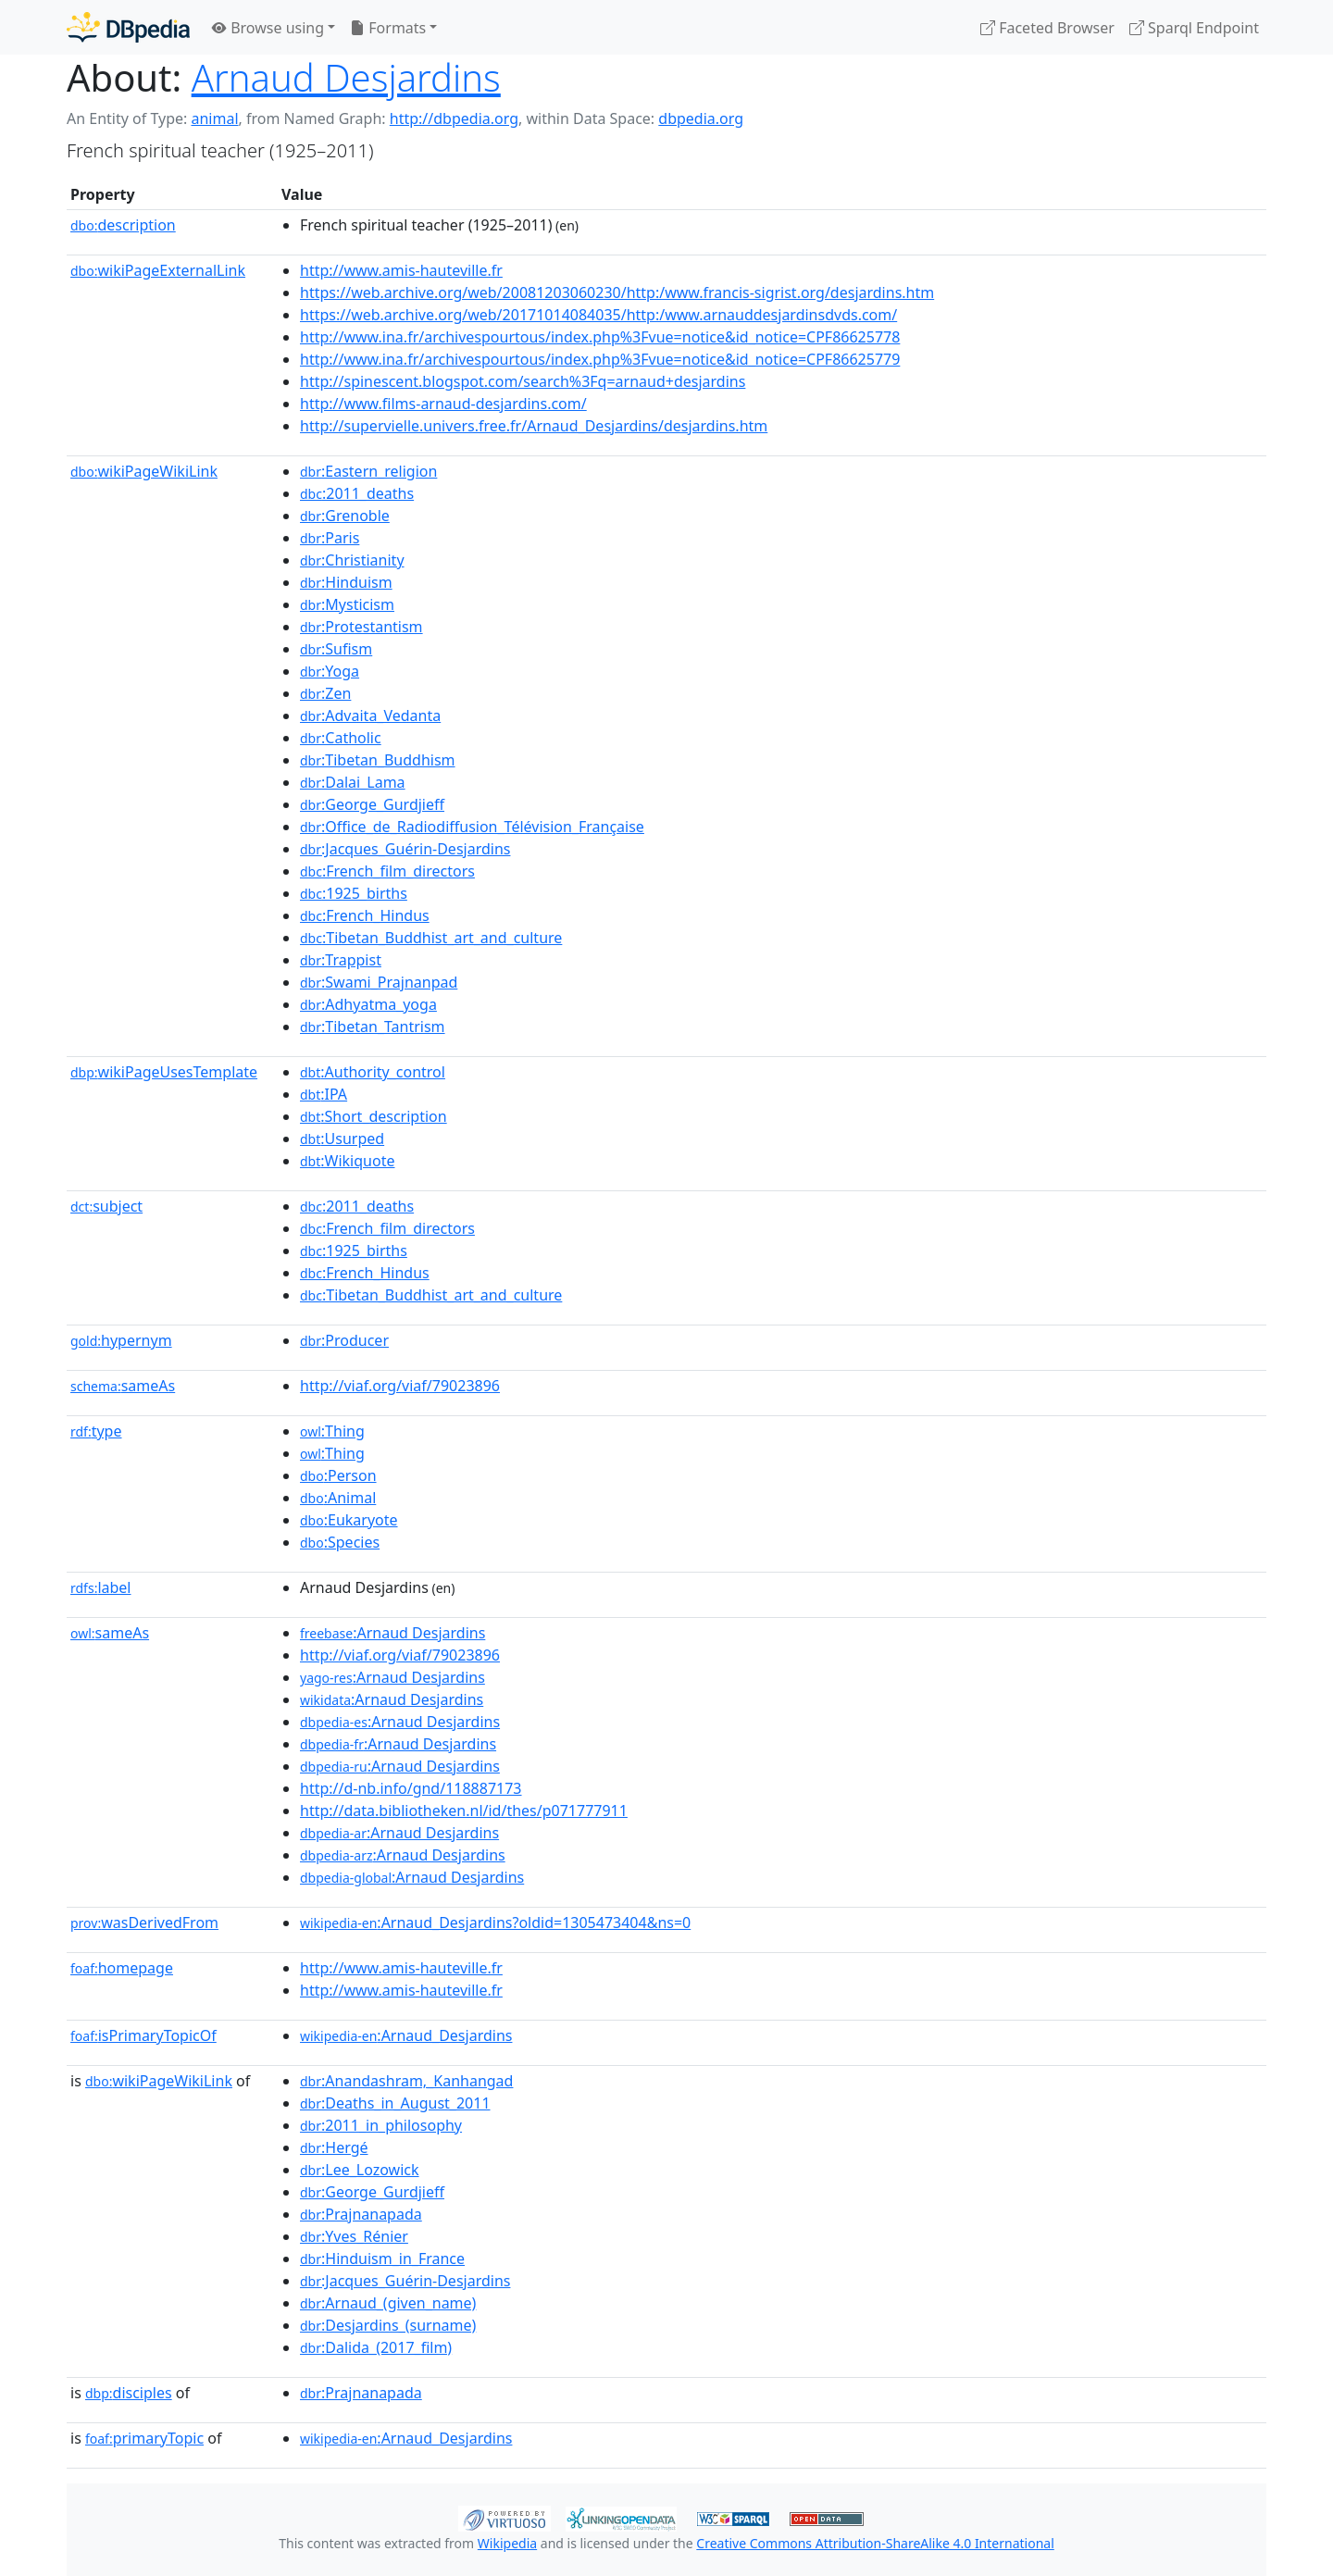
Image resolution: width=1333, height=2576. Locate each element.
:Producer (344, 1340)
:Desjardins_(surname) (388, 2325)
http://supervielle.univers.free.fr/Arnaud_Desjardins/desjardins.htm (533, 426)
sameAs (122, 1385)
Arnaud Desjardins (346, 77)
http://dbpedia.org (454, 118)
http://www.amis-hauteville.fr (401, 270)
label (100, 1587)
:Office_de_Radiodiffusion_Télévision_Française (472, 826)
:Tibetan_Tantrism (372, 1026)
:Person (338, 1475)
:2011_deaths (357, 493)
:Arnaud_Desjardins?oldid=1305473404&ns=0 (495, 1922)
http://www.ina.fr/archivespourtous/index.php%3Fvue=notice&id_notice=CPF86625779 (600, 359)
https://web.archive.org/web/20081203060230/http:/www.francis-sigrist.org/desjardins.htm (617, 292)
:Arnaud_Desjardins (406, 2035)
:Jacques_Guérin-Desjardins (405, 849)
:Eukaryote (349, 1520)
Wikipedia (507, 2543)
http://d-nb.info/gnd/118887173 (411, 1788)
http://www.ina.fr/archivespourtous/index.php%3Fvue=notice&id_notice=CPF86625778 (600, 337)
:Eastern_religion (368, 471)
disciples (128, 2393)
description (123, 225)
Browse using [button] (268, 28)
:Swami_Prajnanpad (378, 982)
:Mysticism (347, 604)
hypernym (121, 1340)
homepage (121, 1968)
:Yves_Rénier (354, 2236)
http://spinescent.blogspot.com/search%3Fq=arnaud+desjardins (522, 381)
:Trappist (340, 960)
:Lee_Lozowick (359, 2169)
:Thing (332, 1431)
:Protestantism (361, 626)
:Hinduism (346, 582)
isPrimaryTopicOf (143, 2035)
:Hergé (334, 2147)
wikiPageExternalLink (157, 270)
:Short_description (373, 1116)
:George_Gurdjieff (372, 804)
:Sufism (336, 649)
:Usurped (342, 1138)
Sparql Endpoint (1194, 28)
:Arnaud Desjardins (392, 1633)
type (96, 1431)
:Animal (338, 1497)
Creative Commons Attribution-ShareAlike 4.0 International (874, 2543)
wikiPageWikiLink (144, 471)
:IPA (323, 1094)
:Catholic (340, 738)
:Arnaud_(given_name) (388, 2303)
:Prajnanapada (361, 2214)
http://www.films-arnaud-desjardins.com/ (443, 403)
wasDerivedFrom (144, 1922)
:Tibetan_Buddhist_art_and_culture (431, 937)
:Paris (329, 538)
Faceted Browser (1047, 28)
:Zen (325, 693)
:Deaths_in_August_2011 (395, 2103)
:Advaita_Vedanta (370, 715)
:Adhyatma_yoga (368, 1004)
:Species (340, 1542)
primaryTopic (144, 2438)
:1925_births (353, 893)
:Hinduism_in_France (382, 2258)
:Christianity (352, 560)
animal (214, 118)
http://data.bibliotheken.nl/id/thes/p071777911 (464, 1810)
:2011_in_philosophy (381, 2125)
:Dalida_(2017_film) (376, 2347)
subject (106, 1206)
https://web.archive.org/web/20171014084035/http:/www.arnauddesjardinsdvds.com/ (598, 315)
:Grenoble (345, 515)
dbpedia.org (700, 118)
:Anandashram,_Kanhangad (406, 2081)
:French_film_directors (387, 871)
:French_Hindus (365, 915)
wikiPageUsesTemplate (163, 1072)
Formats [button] (388, 28)
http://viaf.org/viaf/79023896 (400, 1385)
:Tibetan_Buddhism (377, 760)
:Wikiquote (347, 1161)
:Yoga (329, 671)
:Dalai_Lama (352, 782)
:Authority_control (372, 1072)
